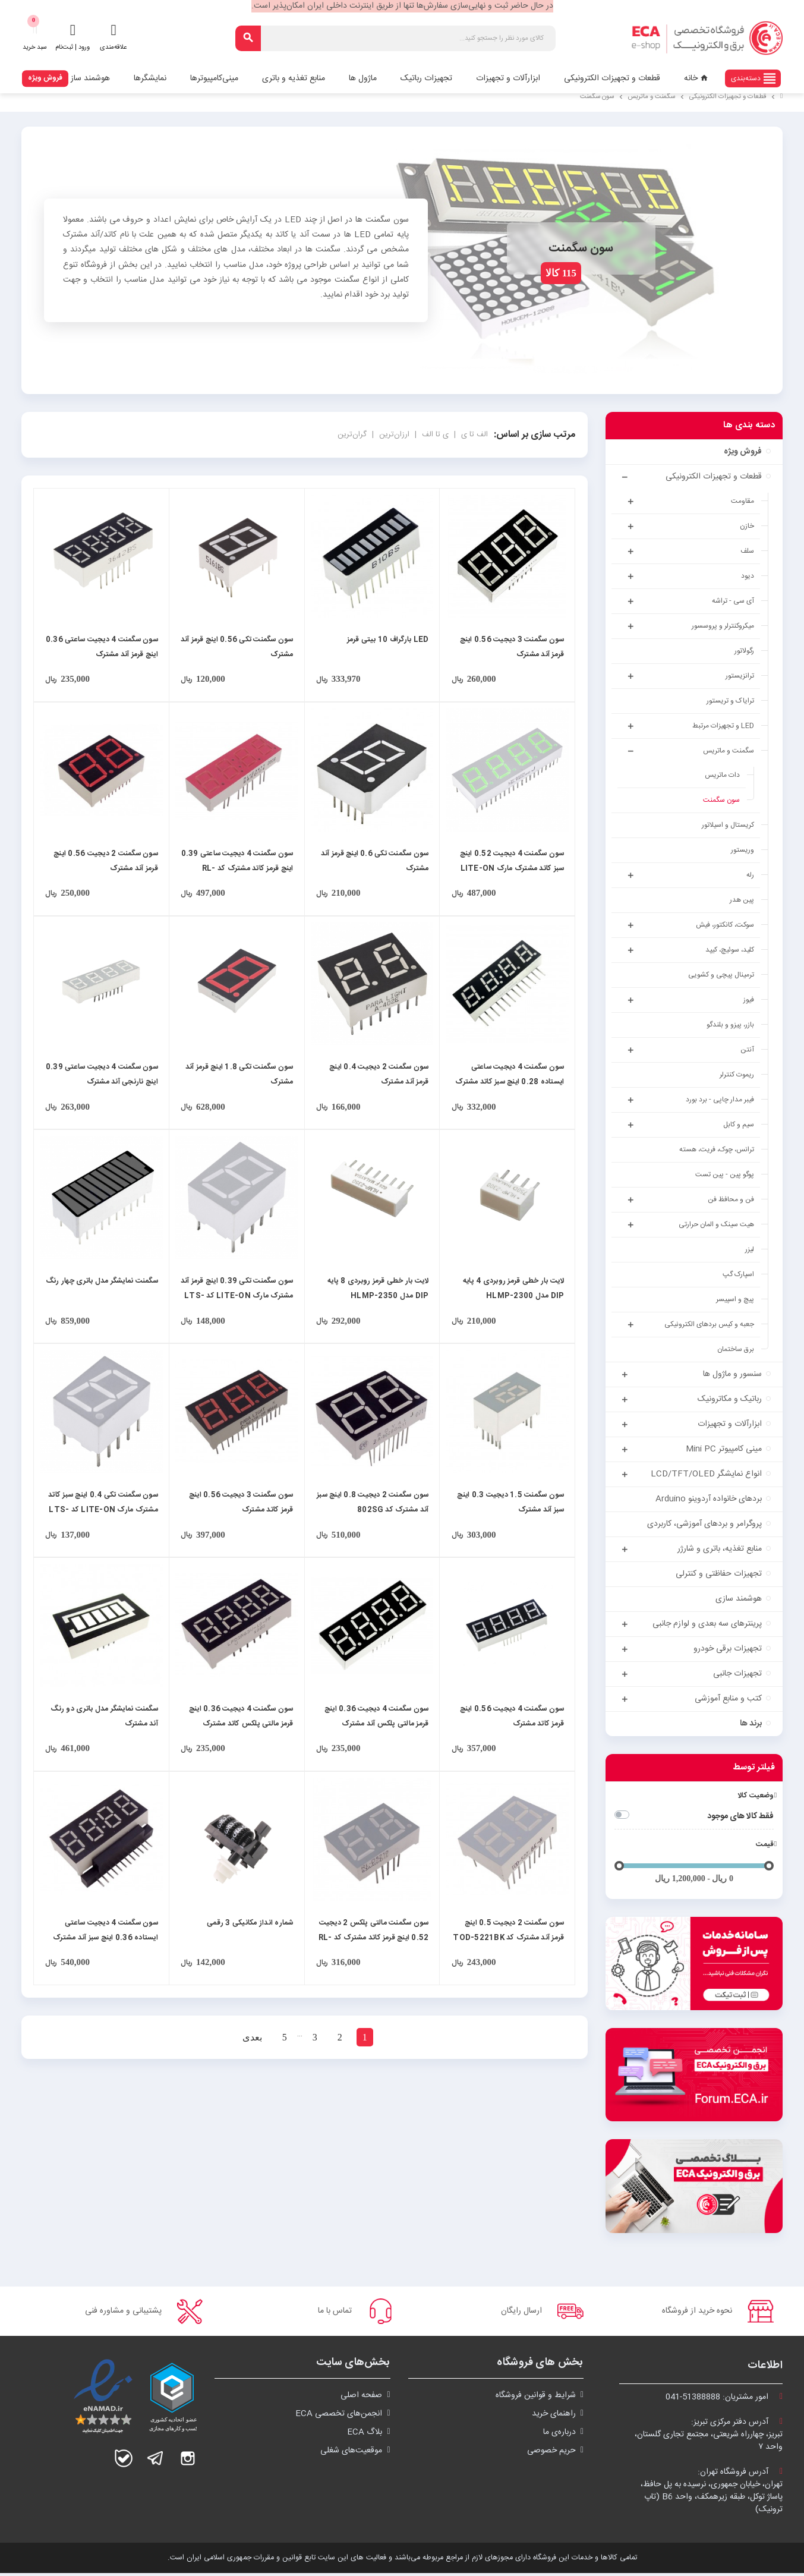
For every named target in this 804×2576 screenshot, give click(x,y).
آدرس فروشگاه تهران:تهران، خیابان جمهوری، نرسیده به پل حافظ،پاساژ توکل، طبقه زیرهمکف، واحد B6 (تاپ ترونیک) (712, 2494)
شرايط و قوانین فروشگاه (536, 2398)
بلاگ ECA (364, 2435)
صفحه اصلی (361, 2398)
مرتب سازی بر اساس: (534, 435)
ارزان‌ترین (393, 434)
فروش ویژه (45, 78)
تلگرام (156, 2461)
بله (123, 2461)
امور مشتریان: (724, 2400)
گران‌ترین (352, 434)
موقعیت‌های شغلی (351, 2453)
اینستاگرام (188, 2461)
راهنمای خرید (554, 2417)
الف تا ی (473, 434)
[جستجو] (395, 38)
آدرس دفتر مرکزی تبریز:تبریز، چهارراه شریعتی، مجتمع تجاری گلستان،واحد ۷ (709, 2437)
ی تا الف (434, 434)
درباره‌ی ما (559, 2435)
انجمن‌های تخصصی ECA (338, 2417)
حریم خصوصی (551, 2453)
